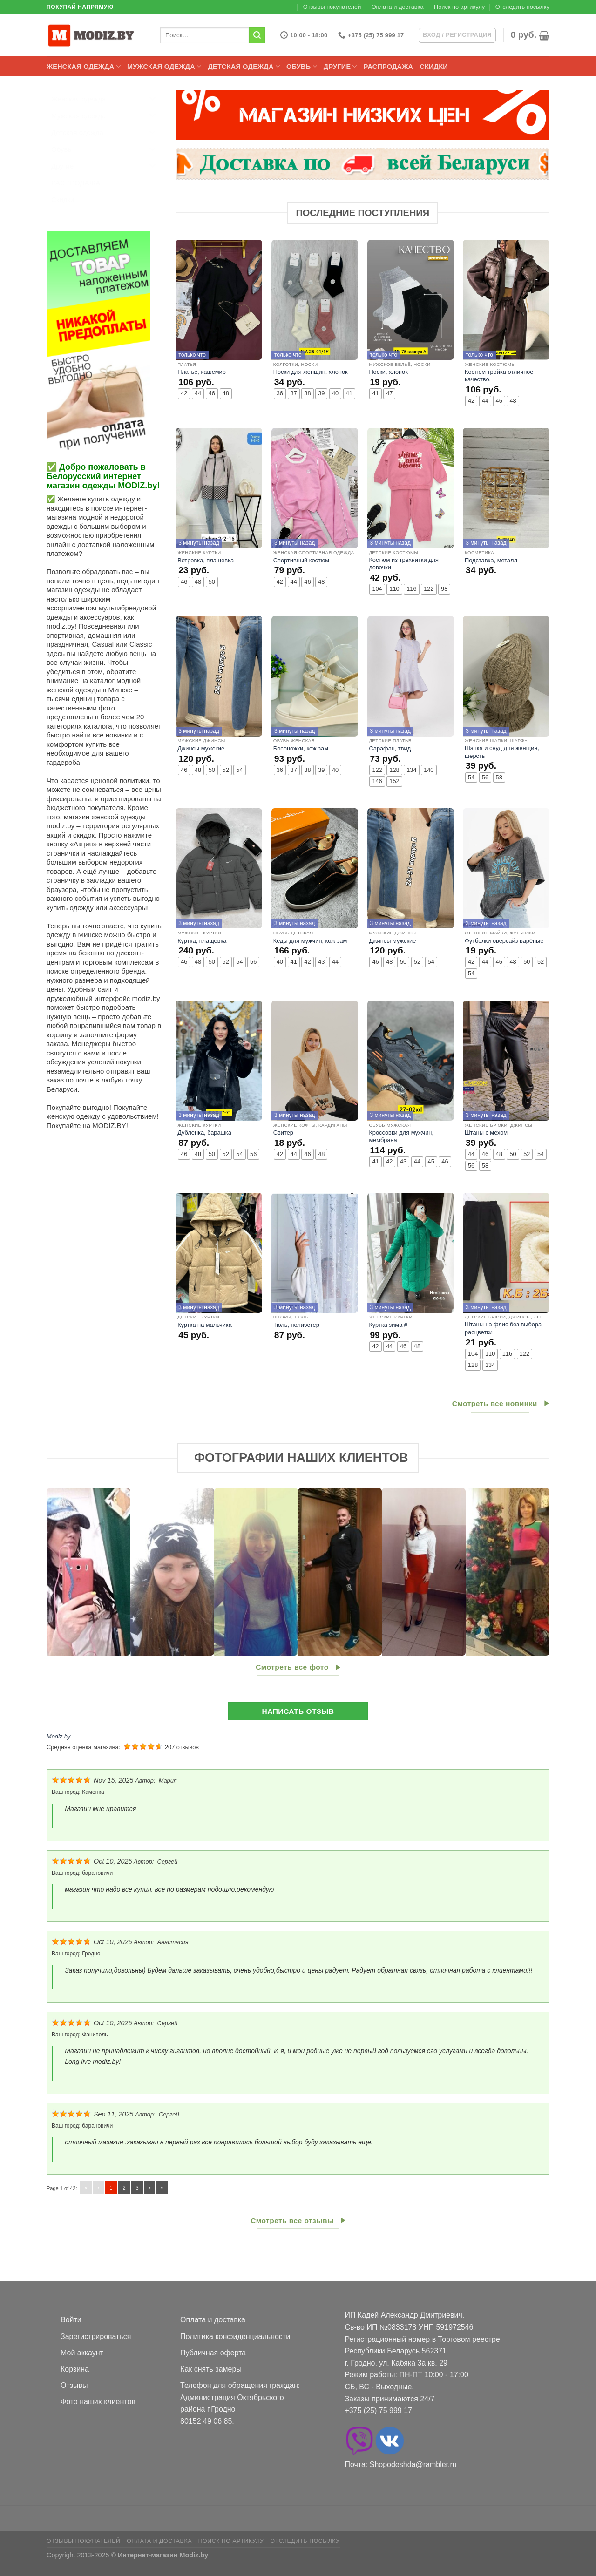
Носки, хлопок (388, 371)
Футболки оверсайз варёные (504, 940)
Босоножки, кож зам (300, 748)
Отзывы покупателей (332, 6)
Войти (71, 2320)
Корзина (75, 2369)
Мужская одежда (164, 66)
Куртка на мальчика (204, 1324)
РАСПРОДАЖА (388, 66)
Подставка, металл (491, 560)
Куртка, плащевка (201, 940)
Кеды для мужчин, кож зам (310, 940)
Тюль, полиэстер (296, 1324)
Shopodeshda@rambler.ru (413, 2464)
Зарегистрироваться (96, 2336)
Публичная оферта (213, 2353)
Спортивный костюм (301, 560)
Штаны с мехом (486, 1132)
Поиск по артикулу (459, 6)
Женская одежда (84, 66)
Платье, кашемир (201, 371)
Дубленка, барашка (204, 1132)
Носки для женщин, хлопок (310, 371)
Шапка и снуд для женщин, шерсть (502, 751)
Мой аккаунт (82, 2353)
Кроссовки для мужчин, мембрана (401, 1136)
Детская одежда (244, 66)
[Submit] (257, 35)
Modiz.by (58, 1736)
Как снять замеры (211, 2369)
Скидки (434, 66)
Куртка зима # (388, 1324)
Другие (340, 66)
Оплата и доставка (398, 6)
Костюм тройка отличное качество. (499, 375)
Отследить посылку (522, 6)
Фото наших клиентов (98, 2402)
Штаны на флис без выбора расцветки (503, 1328)
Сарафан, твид (390, 748)
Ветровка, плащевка (205, 560)
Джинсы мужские (200, 748)
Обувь (301, 66)
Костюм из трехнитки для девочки (404, 563)
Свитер (283, 1132)
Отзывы (74, 2385)
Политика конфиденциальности (235, 2336)
